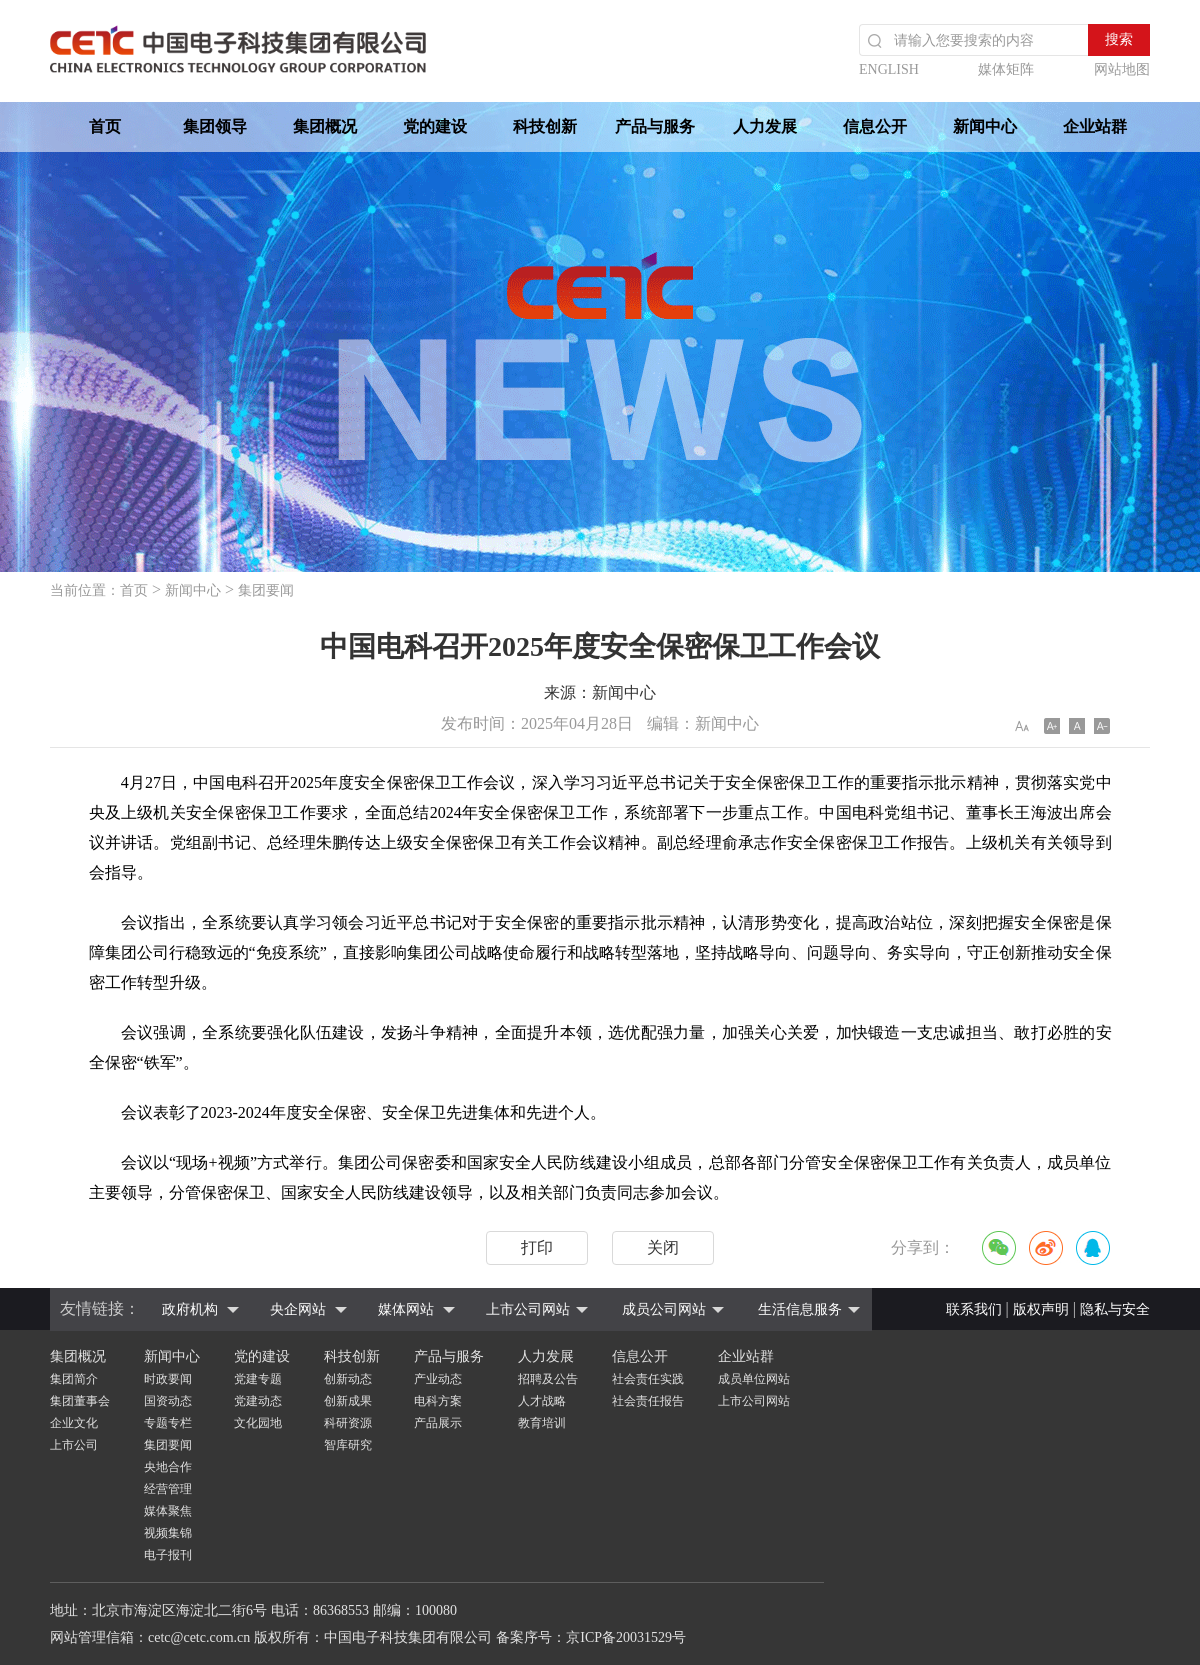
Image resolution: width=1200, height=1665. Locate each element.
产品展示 (438, 1423)
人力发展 (765, 126)
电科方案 (438, 1401)
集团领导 (215, 126)
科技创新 (545, 126)
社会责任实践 (648, 1379)
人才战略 (542, 1401)
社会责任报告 (648, 1401)
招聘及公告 (548, 1379)
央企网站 (298, 1309)
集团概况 (325, 126)
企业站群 (1095, 126)
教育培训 (542, 1423)
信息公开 (875, 126)
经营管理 (168, 1489)
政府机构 (190, 1309)
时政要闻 (168, 1379)
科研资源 (348, 1423)
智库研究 (348, 1445)
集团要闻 (266, 590)
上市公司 (74, 1445)
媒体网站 (406, 1309)
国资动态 (168, 1401)
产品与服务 (655, 126)
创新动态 (348, 1379)
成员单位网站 (754, 1379)
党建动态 (258, 1401)
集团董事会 (80, 1401)
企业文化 (74, 1423)
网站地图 (1122, 69)
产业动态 (438, 1379)
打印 (537, 1247)
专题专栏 (168, 1423)
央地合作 (168, 1467)
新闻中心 (985, 126)
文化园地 (258, 1423)
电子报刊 (168, 1555)
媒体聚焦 (168, 1511)
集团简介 (74, 1379)
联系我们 (974, 1309)
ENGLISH (889, 69)
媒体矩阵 (1006, 69)
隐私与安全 (1115, 1309)
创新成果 (348, 1401)
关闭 (663, 1247)
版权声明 (1041, 1309)
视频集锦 (168, 1533)
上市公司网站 (528, 1309)
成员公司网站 (664, 1309)
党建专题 (258, 1379)
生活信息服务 (800, 1309)
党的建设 (435, 126)
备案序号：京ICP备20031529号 (591, 1637)
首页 (105, 126)
